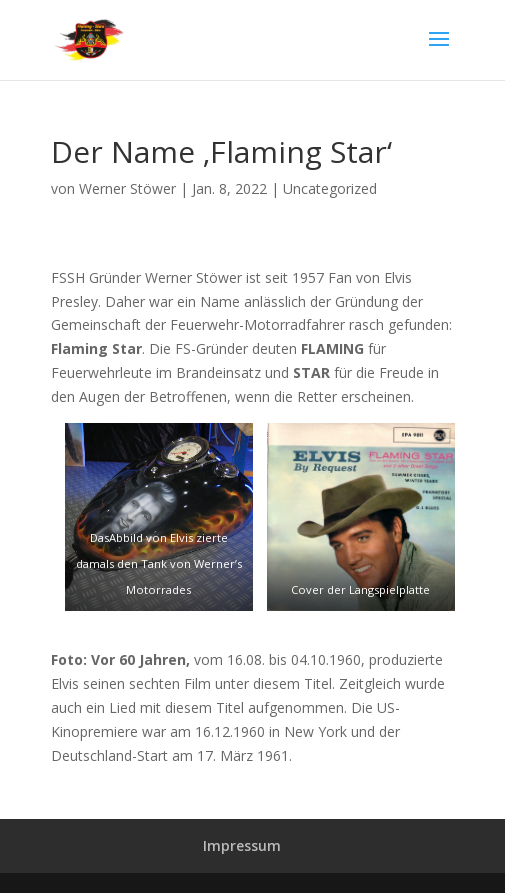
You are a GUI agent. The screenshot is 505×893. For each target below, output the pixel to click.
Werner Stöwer (127, 188)
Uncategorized (330, 188)
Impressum (242, 845)
